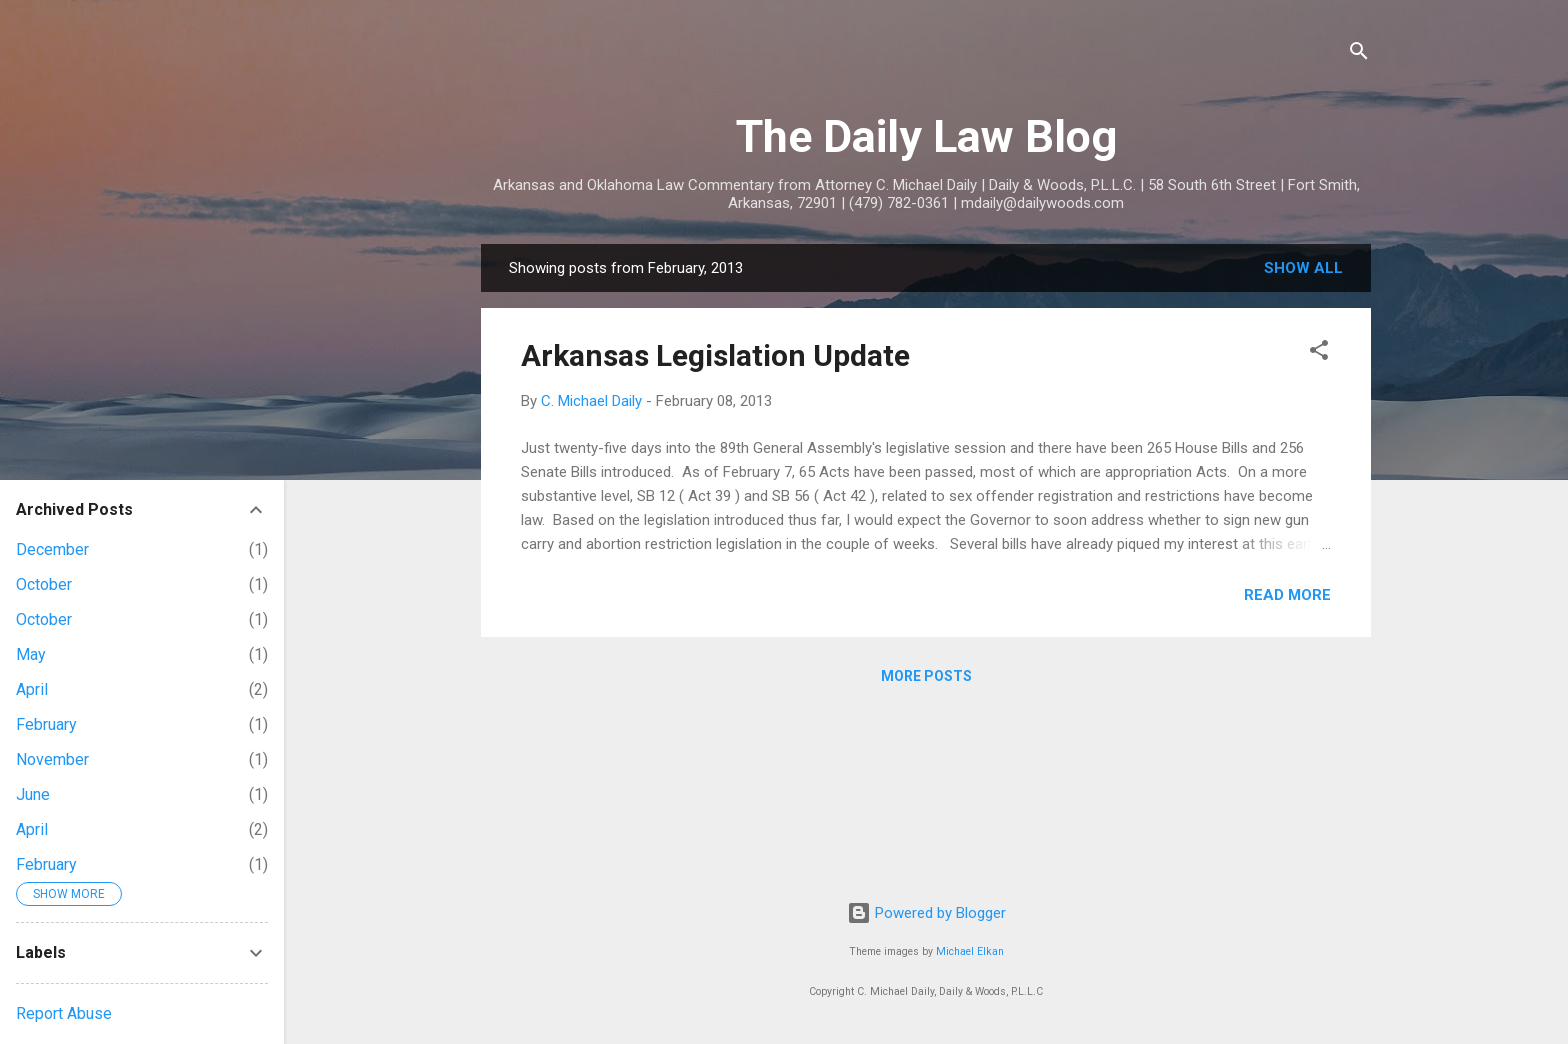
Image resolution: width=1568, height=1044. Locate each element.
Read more (1287, 595)
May (31, 654)
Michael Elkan (970, 951)
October (44, 584)
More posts (926, 676)
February (46, 724)
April (32, 689)
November (52, 759)
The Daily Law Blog (926, 136)
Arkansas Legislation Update (715, 355)
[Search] (1359, 54)
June (33, 794)
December (52, 549)
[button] (1319, 353)
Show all (1303, 268)
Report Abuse (64, 1013)
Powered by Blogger (926, 913)
